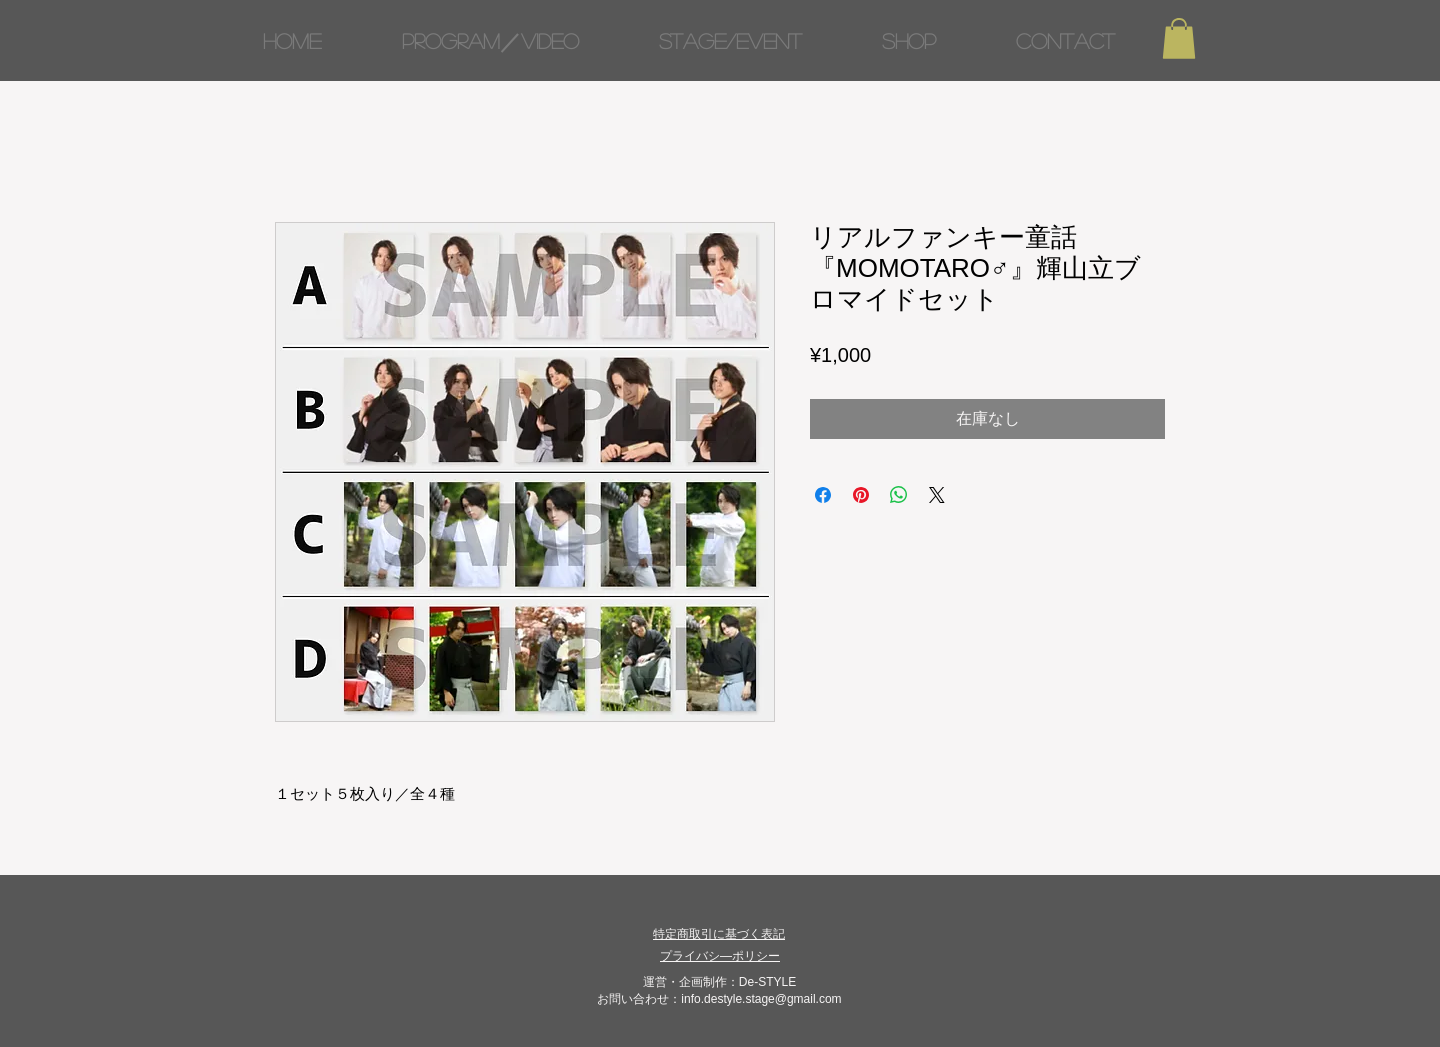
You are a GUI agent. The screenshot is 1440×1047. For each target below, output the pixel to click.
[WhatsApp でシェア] (899, 495)
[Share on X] (937, 495)
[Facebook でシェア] (823, 495)
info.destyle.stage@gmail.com (761, 999)
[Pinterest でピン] (861, 495)
